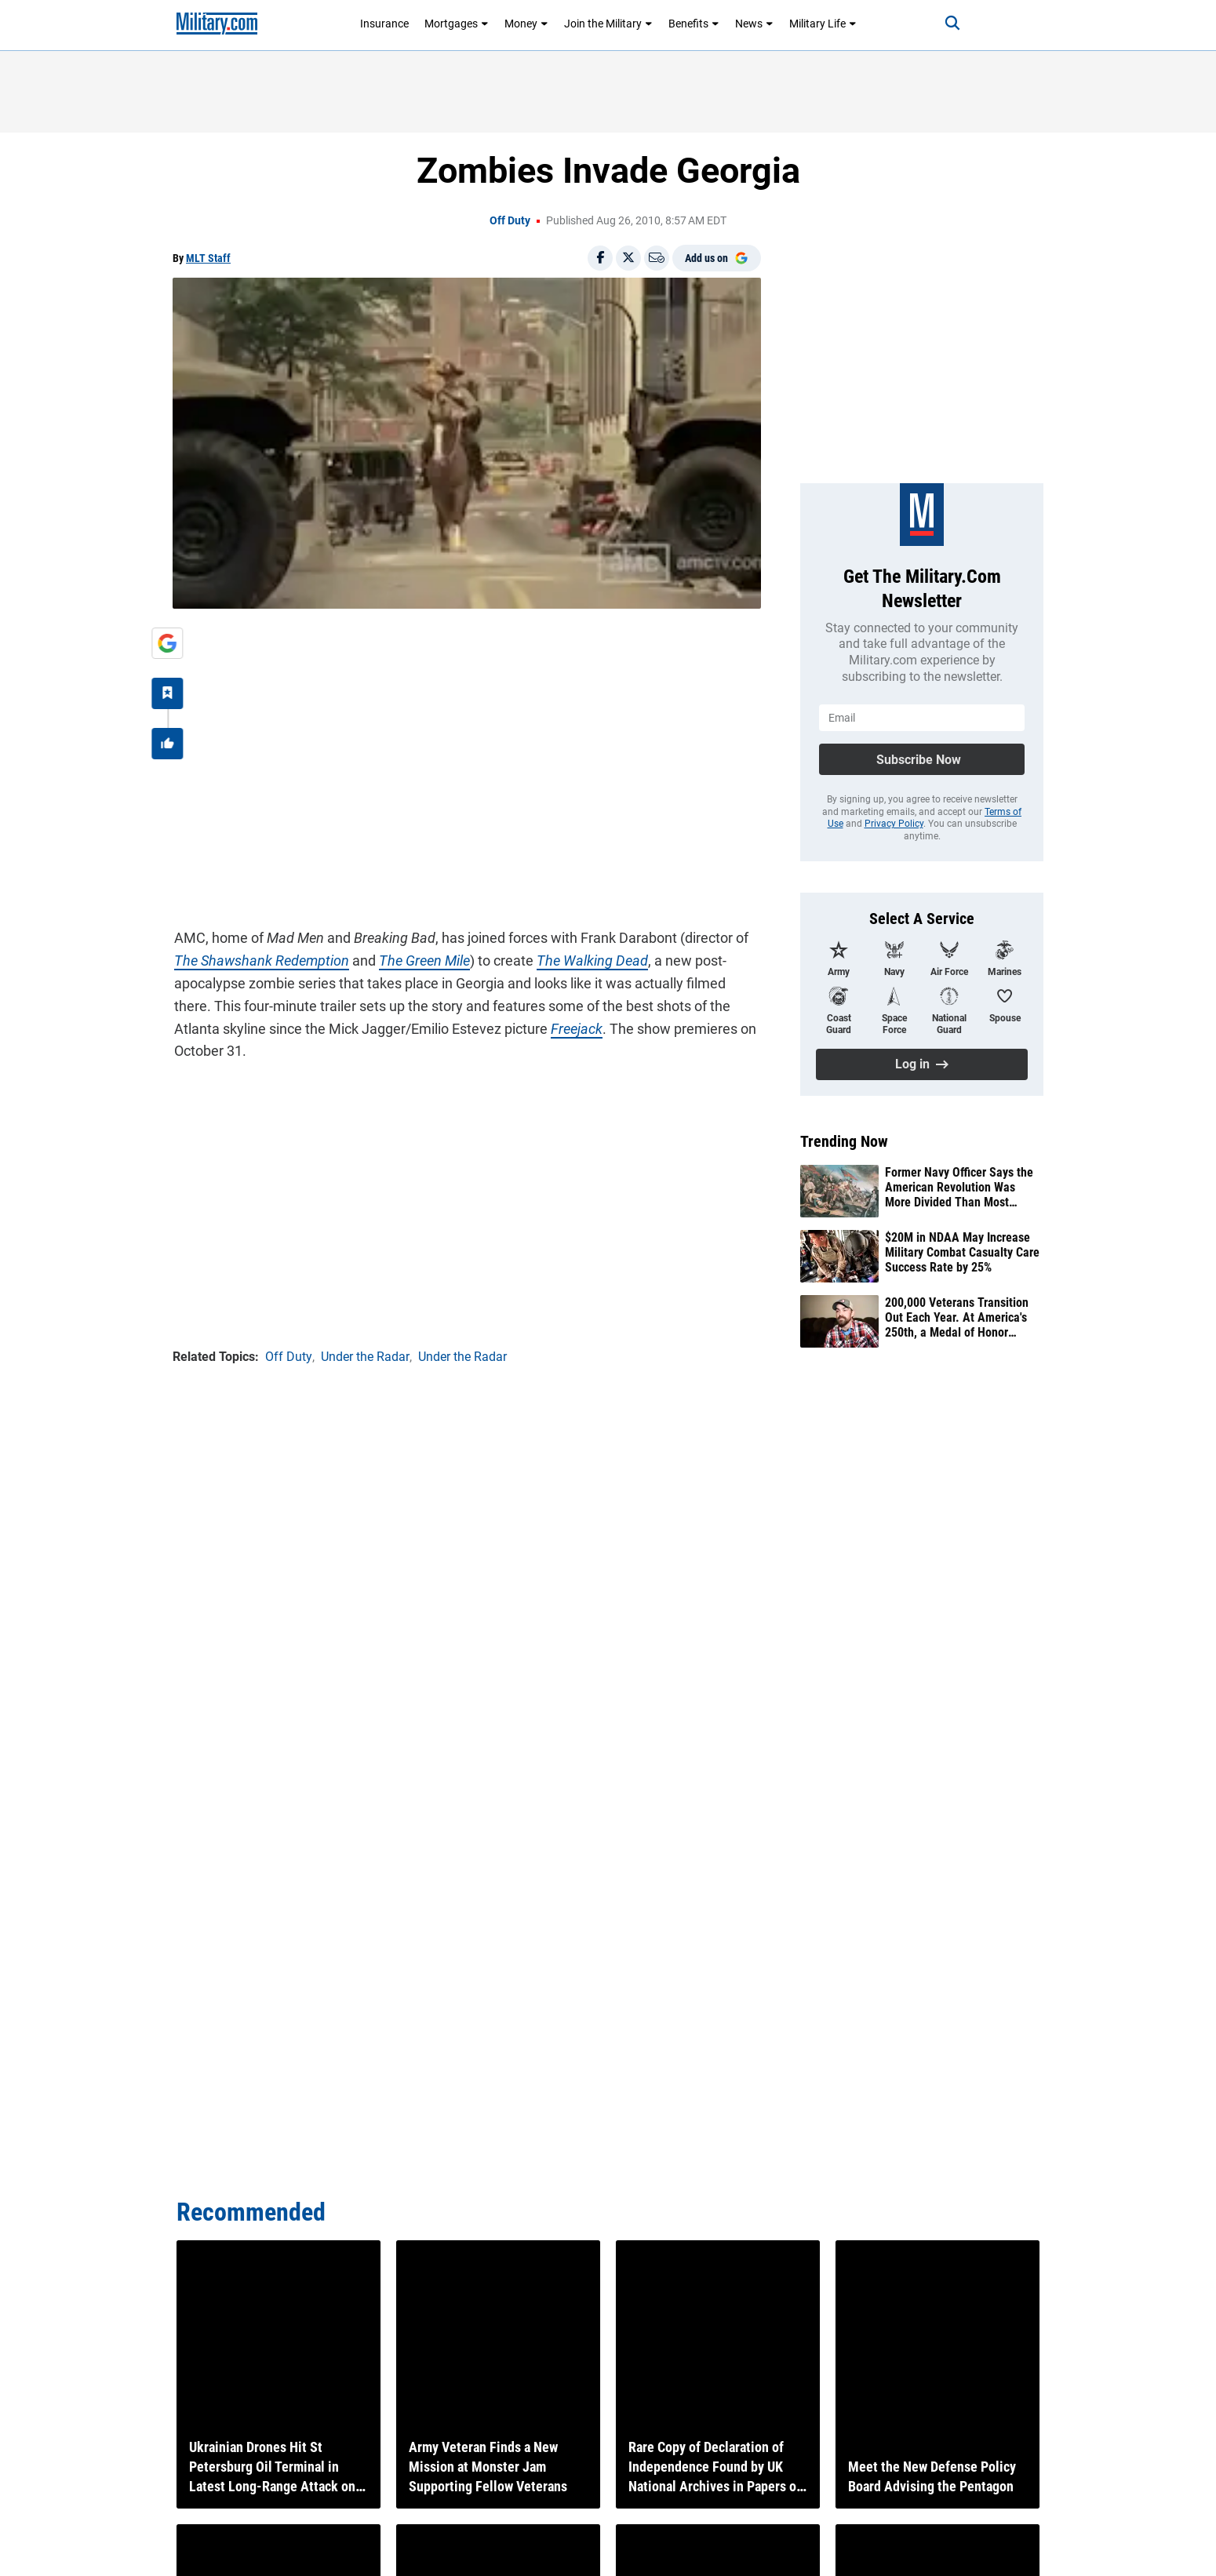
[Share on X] (628, 258)
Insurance (384, 23)
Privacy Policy (894, 823)
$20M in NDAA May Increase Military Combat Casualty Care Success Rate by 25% (962, 1252)
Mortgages (456, 23)
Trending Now (844, 1141)
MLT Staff (208, 258)
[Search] (948, 23)
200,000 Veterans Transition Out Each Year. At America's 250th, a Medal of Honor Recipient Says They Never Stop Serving (957, 1318)
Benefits (693, 23)
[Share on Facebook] (600, 258)
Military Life (823, 23)
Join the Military (608, 23)
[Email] (656, 258)
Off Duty (510, 220)
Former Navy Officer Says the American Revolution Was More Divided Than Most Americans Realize (959, 1187)
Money (526, 23)
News (754, 23)
